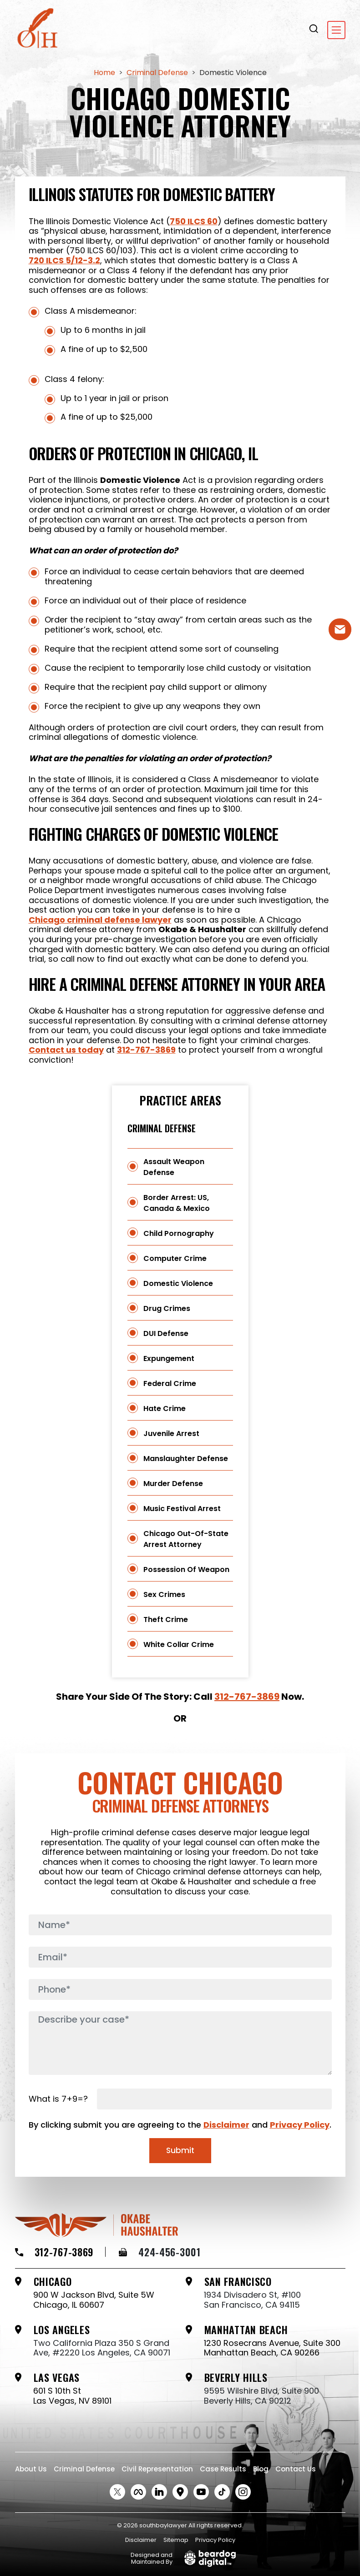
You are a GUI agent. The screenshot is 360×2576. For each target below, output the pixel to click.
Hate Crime (164, 1408)
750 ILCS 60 (194, 221)
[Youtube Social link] (201, 2492)
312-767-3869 (146, 1050)
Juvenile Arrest (171, 1433)
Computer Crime (175, 1258)
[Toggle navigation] (336, 30)
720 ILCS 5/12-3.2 (64, 261)
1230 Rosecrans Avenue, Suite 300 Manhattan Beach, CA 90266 (272, 2348)
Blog (261, 2469)
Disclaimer (226, 2124)
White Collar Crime (178, 1644)
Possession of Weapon (186, 1569)
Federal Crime (169, 1383)
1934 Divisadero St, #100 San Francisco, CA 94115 (252, 2300)
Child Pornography (178, 1233)
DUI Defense (165, 1333)
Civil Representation (157, 2469)
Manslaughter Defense (185, 1458)
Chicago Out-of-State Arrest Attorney (185, 1539)
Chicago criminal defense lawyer (100, 920)
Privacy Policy (300, 2124)
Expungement (168, 1358)
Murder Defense (173, 1483)
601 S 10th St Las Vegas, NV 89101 (72, 2395)
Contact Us (295, 2469)
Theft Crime (165, 1619)
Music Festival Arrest (182, 1508)
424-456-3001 (160, 2252)
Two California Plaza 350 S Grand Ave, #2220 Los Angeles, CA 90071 (101, 2348)
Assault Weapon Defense (173, 1167)
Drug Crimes (166, 1308)
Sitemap (175, 2540)
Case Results (223, 2469)
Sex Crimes (164, 1594)
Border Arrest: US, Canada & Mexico (176, 1203)
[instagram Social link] (243, 2492)
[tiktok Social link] (222, 2492)
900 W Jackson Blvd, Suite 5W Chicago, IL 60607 (93, 2300)
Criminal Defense (161, 1128)
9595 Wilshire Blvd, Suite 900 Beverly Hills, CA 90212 (261, 2395)
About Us (31, 2469)
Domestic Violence (178, 1283)
